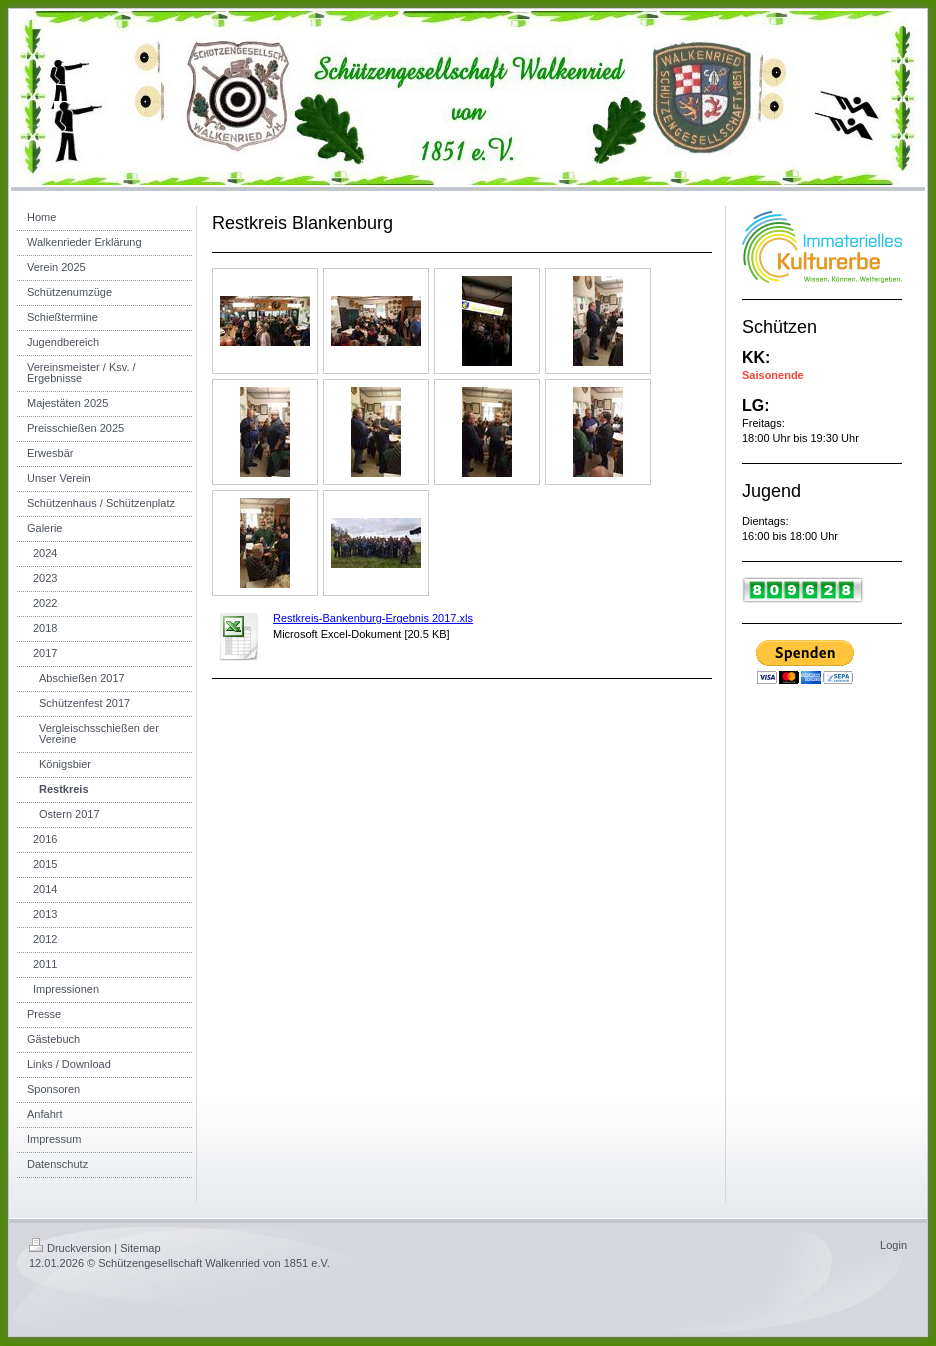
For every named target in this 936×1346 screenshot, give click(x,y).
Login (893, 1245)
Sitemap (140, 1248)
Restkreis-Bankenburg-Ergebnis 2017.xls (373, 618)
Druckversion (70, 1248)
